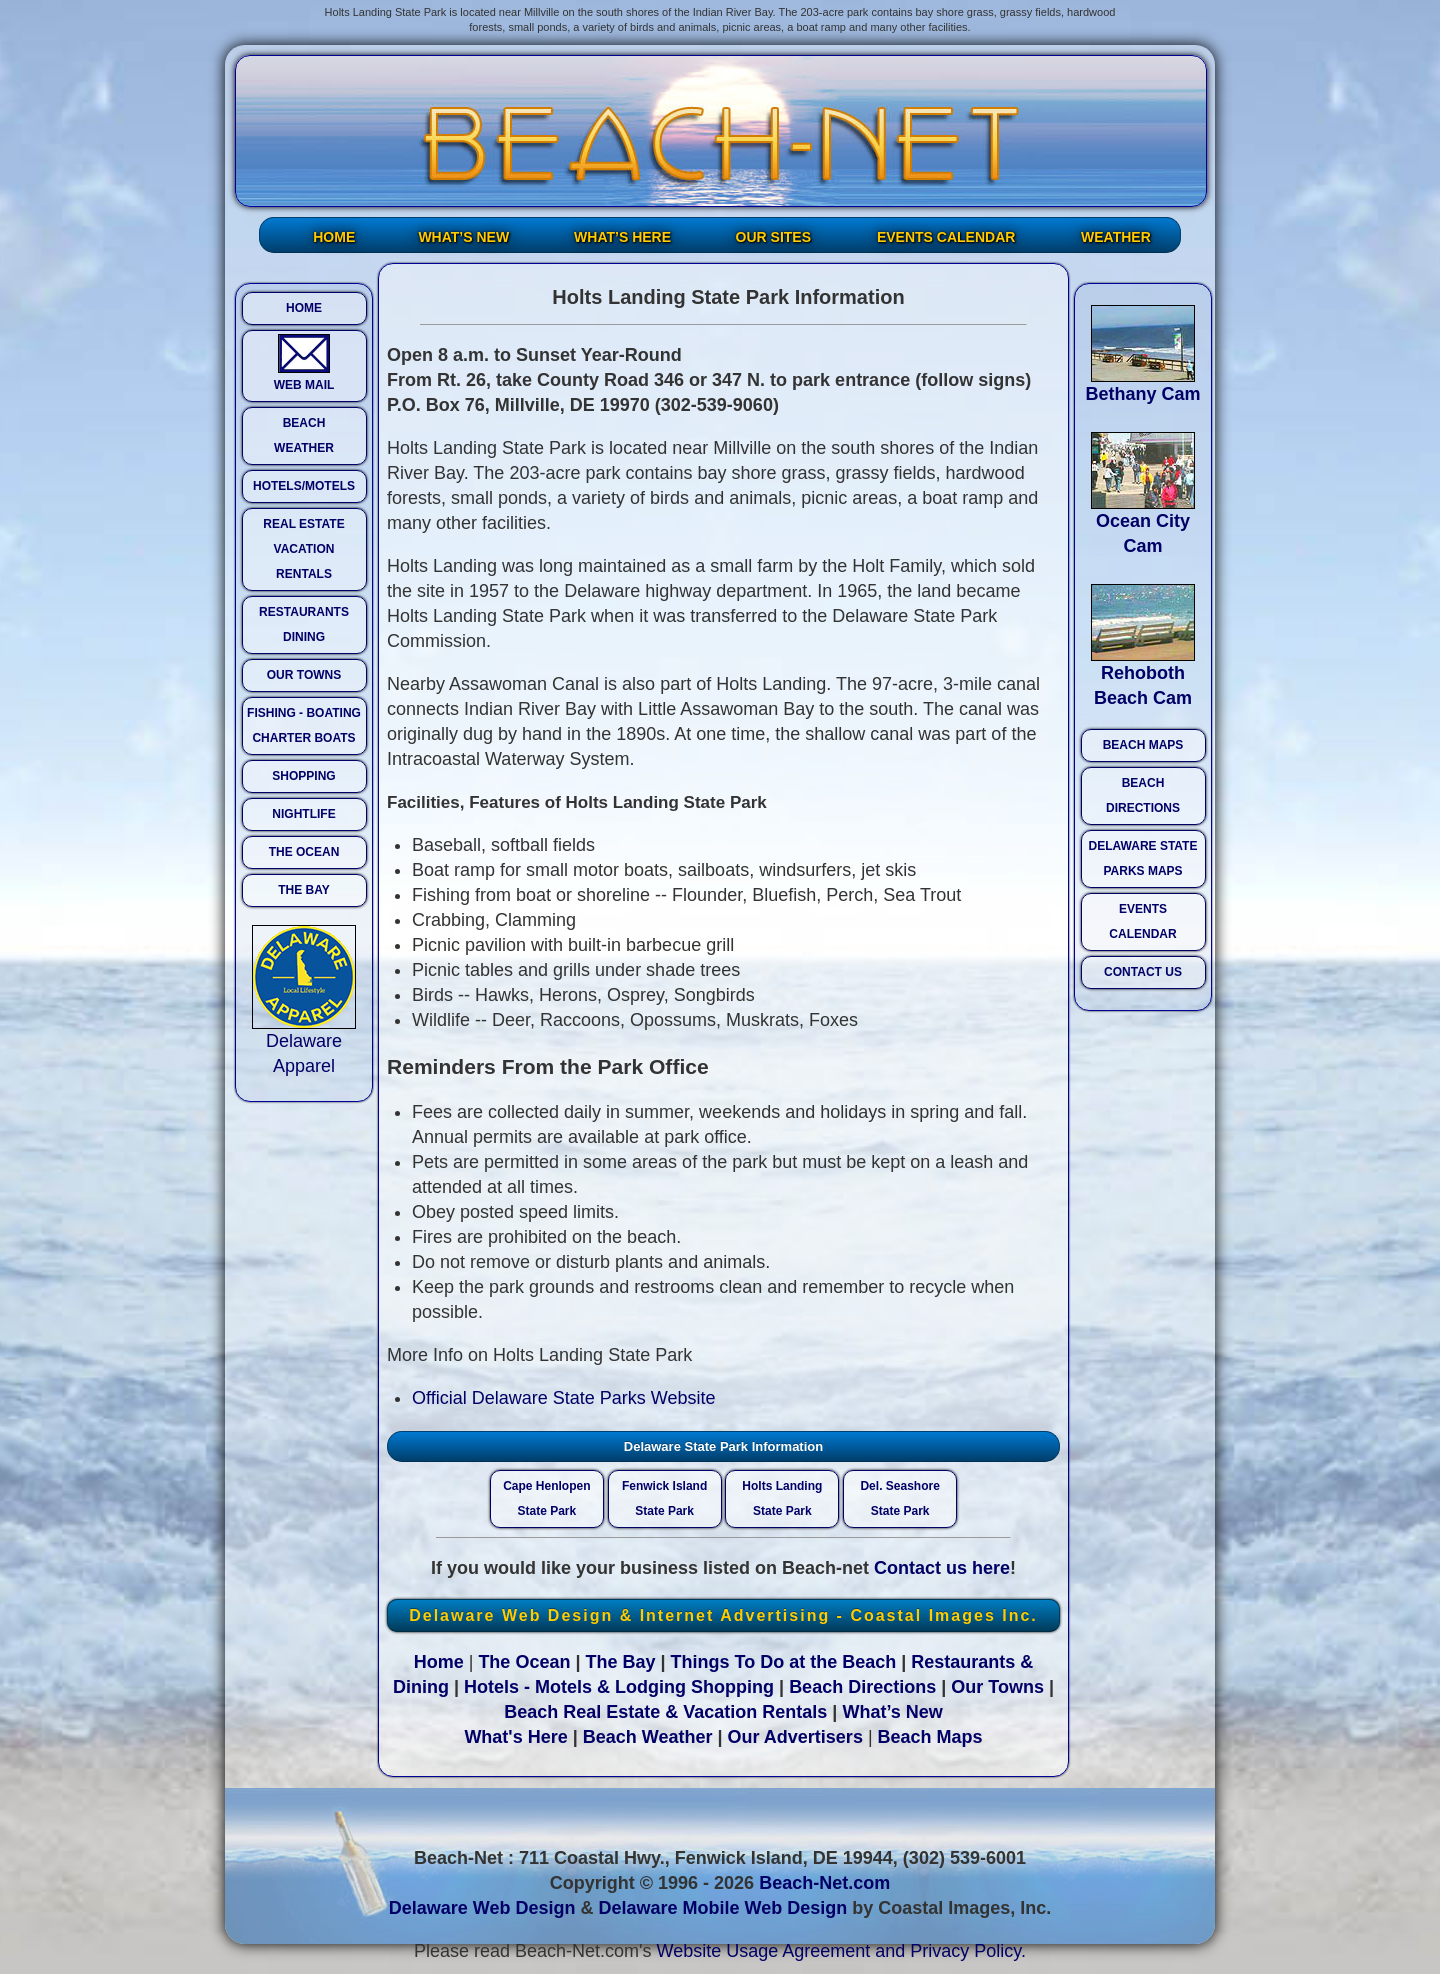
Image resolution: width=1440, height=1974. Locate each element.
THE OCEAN (304, 852)
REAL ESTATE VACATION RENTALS (303, 549)
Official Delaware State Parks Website (563, 1398)
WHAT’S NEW (463, 237)
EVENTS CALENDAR (946, 237)
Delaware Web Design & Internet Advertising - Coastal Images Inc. (723, 1615)
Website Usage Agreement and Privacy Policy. (842, 1951)
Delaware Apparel (304, 1044)
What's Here (515, 1737)
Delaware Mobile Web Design (722, 1908)
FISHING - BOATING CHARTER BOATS (304, 725)
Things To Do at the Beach (784, 1662)
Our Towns (997, 1687)
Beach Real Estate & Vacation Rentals (665, 1712)
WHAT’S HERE (622, 237)
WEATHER (1116, 237)
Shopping (732, 1687)
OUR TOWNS (304, 675)
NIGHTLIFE (303, 814)
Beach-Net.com (824, 1883)
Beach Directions (862, 1687)
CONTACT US (1143, 972)
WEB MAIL (304, 363)
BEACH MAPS (1143, 745)
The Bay (620, 1662)
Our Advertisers (795, 1737)
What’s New (892, 1712)
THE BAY (304, 890)
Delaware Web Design (482, 1908)
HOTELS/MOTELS (304, 486)
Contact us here (942, 1568)
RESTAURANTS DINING (304, 624)
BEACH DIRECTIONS (1143, 795)
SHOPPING (303, 776)
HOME (334, 237)
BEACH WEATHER (304, 435)
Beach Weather (648, 1737)
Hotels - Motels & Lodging (575, 1687)
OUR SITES (773, 237)
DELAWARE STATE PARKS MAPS (1143, 858)
